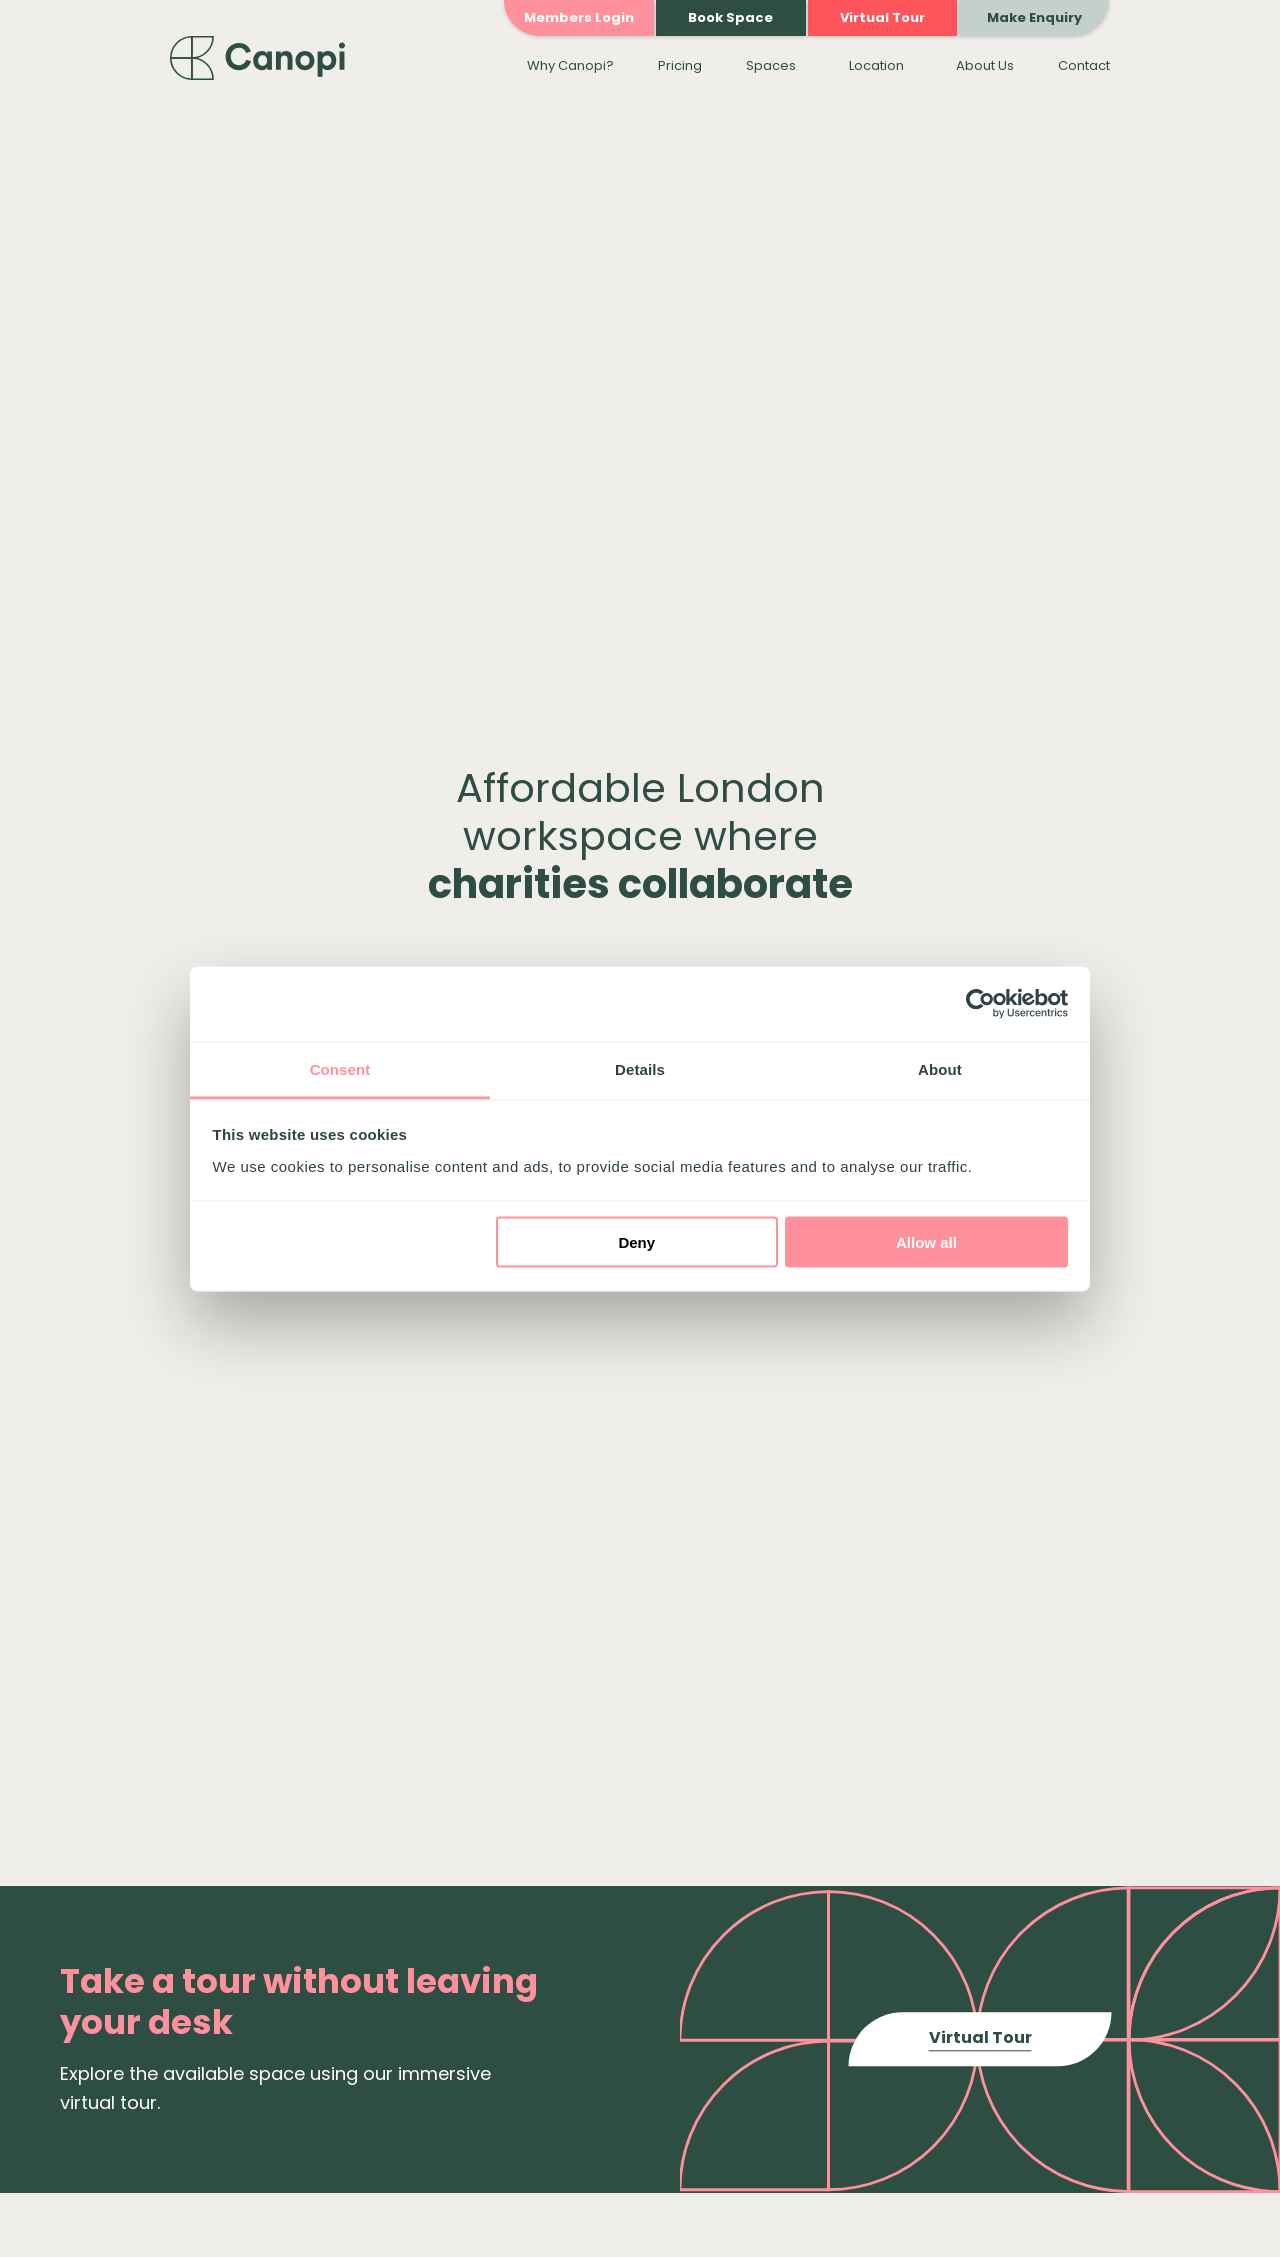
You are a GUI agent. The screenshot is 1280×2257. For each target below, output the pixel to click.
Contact (1084, 65)
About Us (985, 65)
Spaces (771, 65)
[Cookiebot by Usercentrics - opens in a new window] (980, 1004)
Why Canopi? (570, 65)
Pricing (680, 65)
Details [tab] (640, 1068)
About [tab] (940, 1068)
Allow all (926, 1242)
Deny (636, 1242)
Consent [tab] (340, 1068)
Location (876, 65)
